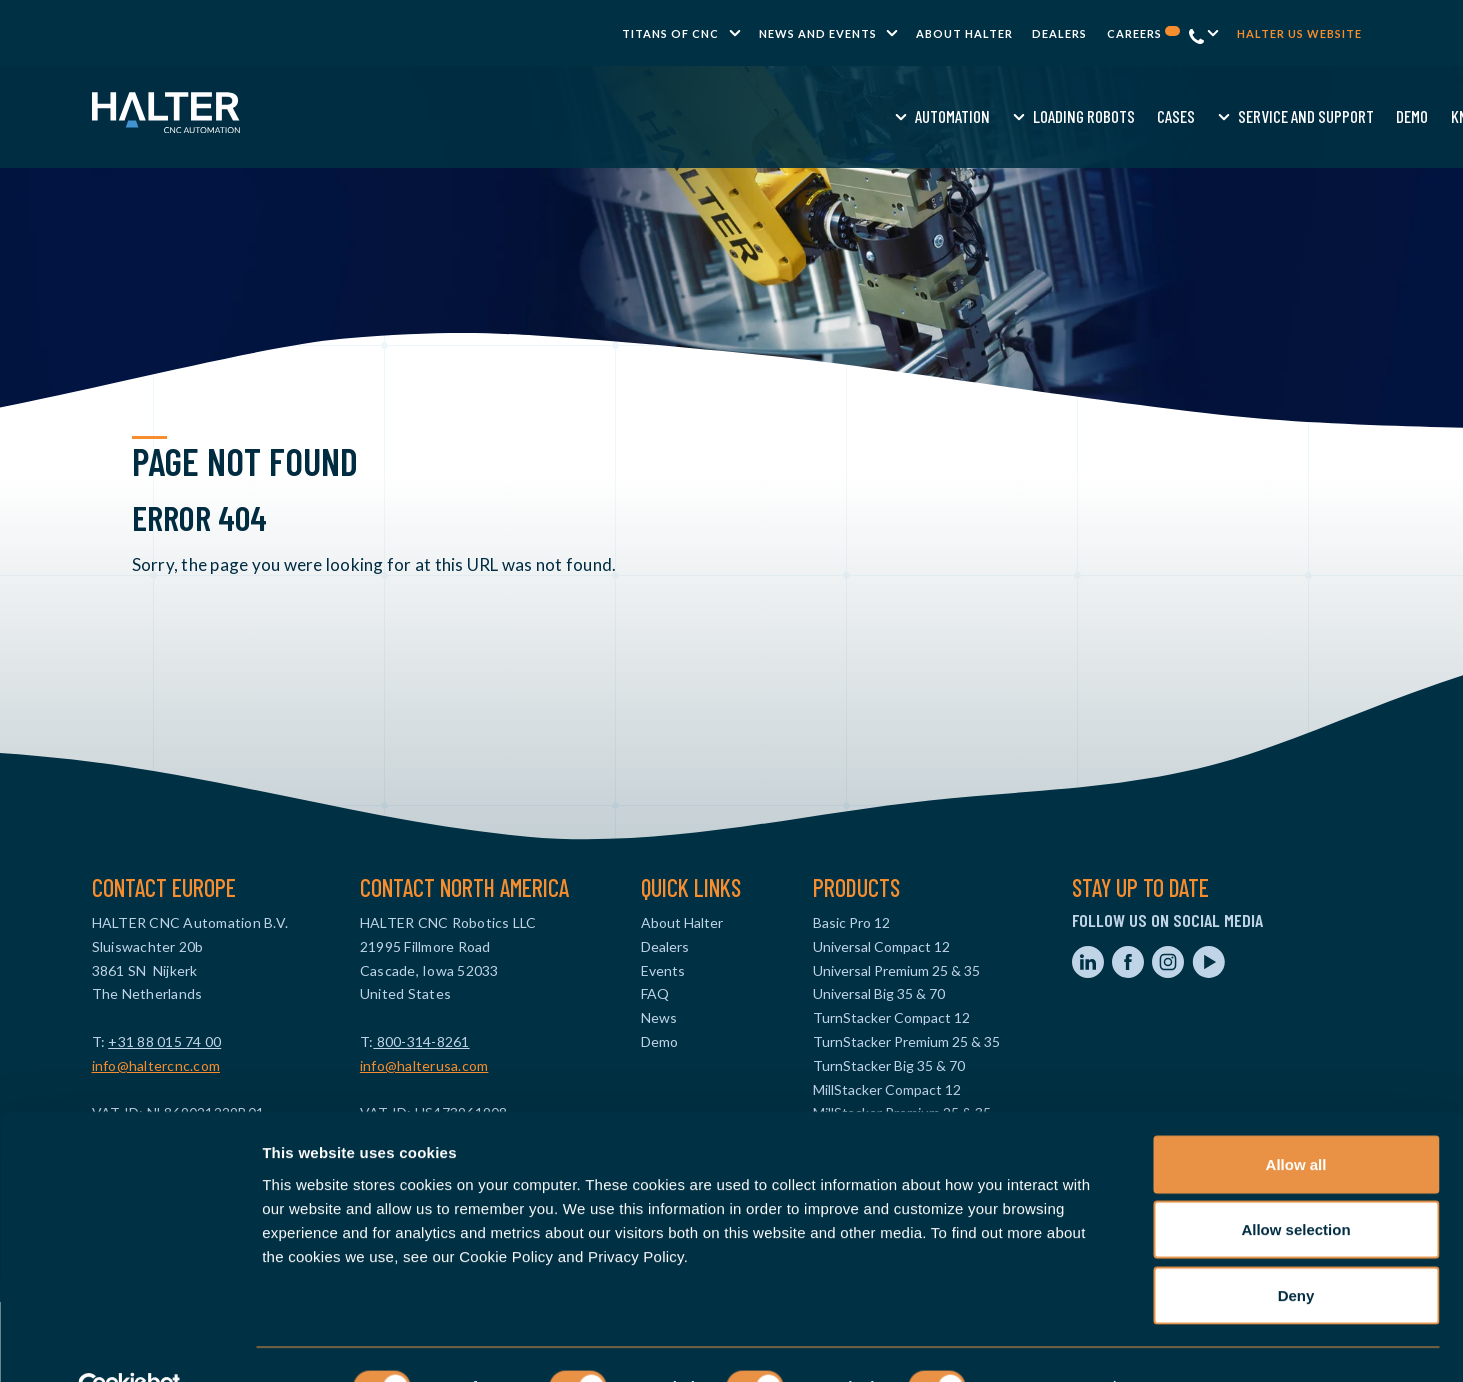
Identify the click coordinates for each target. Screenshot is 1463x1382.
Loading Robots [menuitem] (628, 116)
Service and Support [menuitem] (850, 116)
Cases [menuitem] (721, 116)
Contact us (1264, 116)
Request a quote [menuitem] (1144, 116)
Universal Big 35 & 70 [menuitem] (879, 993)
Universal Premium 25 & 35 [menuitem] (896, 970)
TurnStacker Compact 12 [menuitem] (891, 1017)
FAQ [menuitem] (655, 993)
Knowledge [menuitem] (1031, 116)
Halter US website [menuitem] (1299, 33)
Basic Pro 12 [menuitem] (851, 922)
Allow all (1296, 1119)
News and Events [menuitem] (818, 33)
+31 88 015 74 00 (164, 1041)
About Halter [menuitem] (964, 33)
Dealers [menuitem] (1059, 33)
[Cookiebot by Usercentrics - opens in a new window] (129, 1343)
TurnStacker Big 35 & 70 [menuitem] (889, 1065)
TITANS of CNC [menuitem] (670, 33)
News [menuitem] (659, 1017)
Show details (1049, 1342)
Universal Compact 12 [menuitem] (881, 946)
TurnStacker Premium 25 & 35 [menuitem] (906, 1041)
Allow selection (1295, 1185)
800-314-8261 (421, 1041)
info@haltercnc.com (156, 1065)
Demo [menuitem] (957, 116)
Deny (1296, 1250)
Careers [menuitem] (1143, 33)
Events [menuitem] (663, 970)
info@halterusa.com (424, 1065)
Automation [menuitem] (497, 116)
